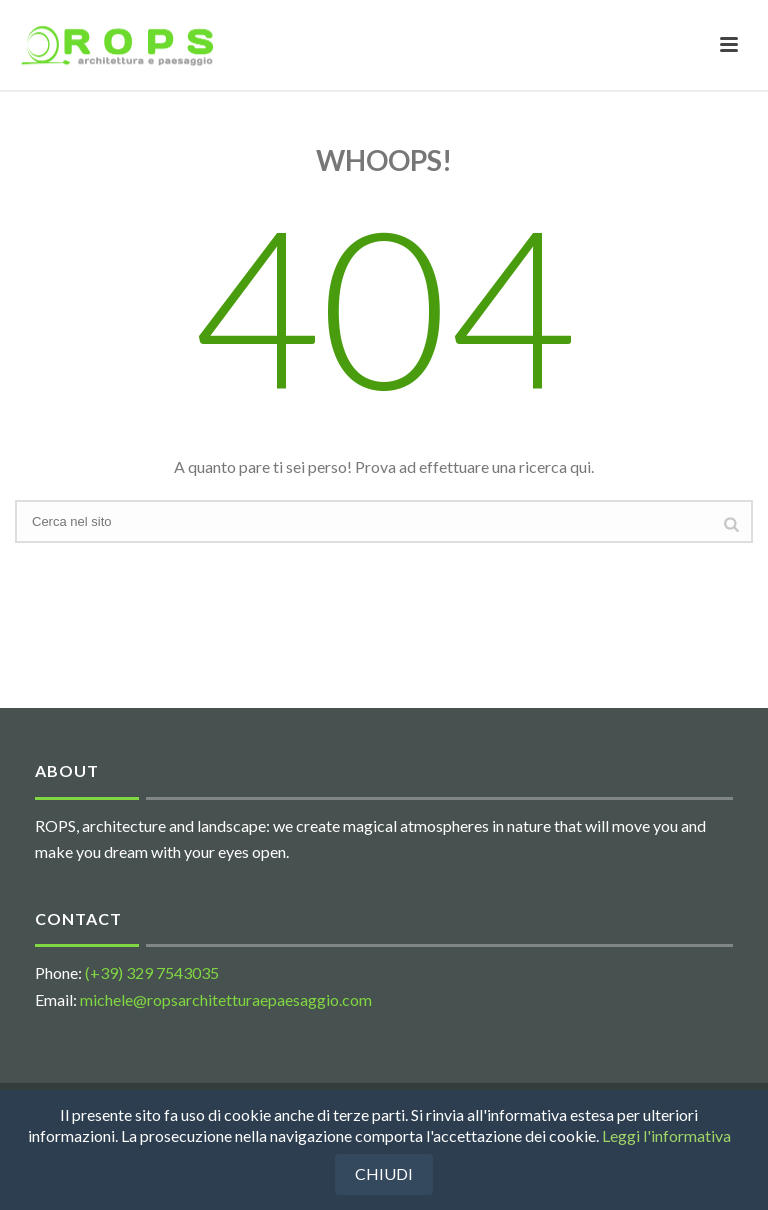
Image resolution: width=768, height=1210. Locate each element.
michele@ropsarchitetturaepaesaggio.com (226, 999)
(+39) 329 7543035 (152, 972)
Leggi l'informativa (666, 1135)
